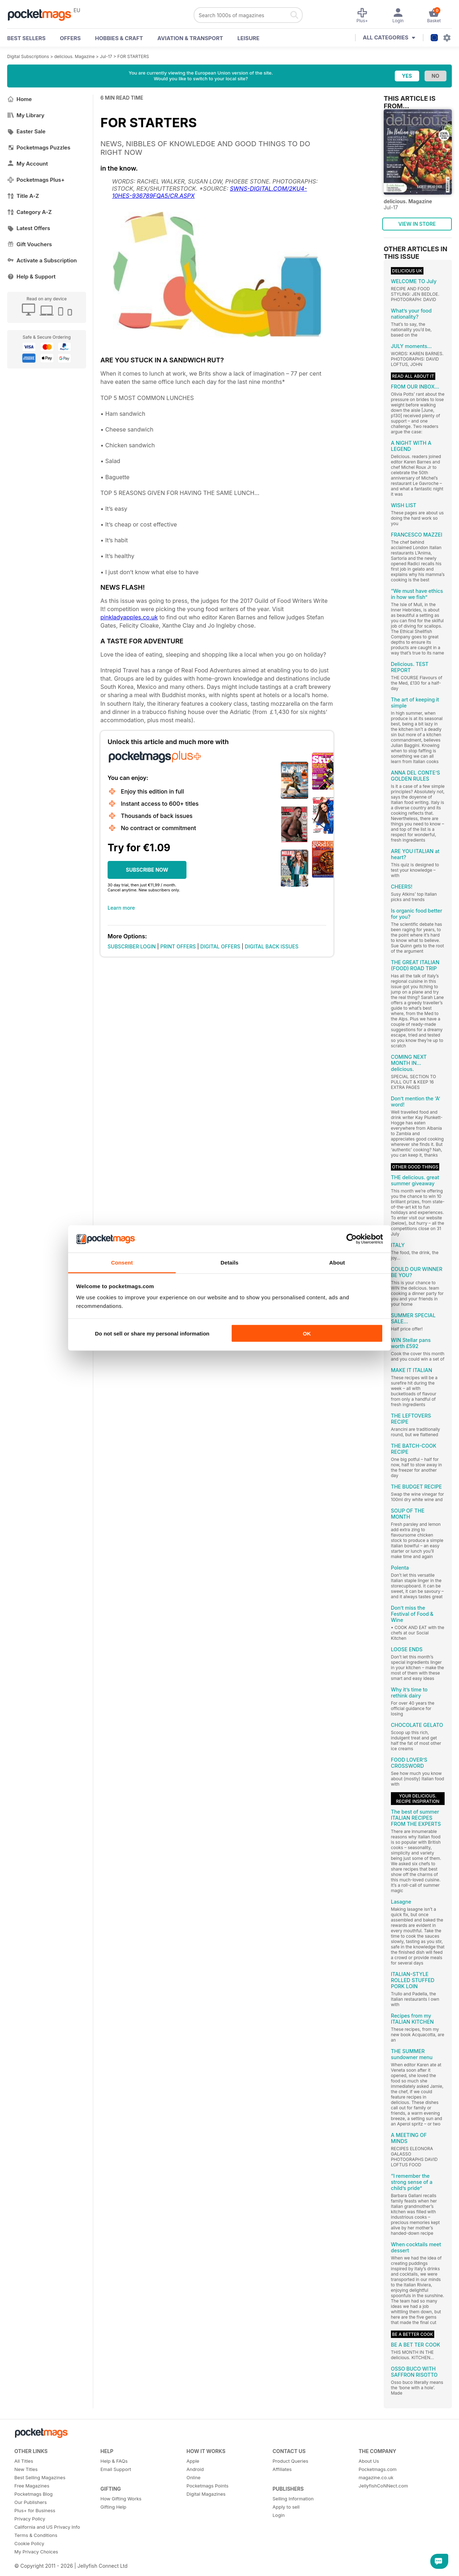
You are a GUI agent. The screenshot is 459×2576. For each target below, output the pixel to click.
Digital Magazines (206, 2494)
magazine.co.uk (376, 2477)
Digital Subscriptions (28, 56)
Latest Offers (28, 228)
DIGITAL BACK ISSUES (272, 946)
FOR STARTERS (133, 56)
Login (279, 2515)
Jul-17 (106, 56)
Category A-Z (29, 212)
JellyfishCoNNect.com (383, 2486)
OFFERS (70, 38)
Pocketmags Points (207, 2486)
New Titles (26, 2469)
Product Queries (290, 2461)
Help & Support (31, 276)
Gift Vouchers (29, 244)
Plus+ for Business (34, 2510)
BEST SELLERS (26, 38)
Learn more (121, 908)
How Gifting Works (120, 2498)
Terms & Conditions (35, 2535)
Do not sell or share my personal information (152, 1333)
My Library (25, 115)
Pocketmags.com (378, 2469)
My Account (27, 163)
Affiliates (282, 2469)
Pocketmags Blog (33, 2494)
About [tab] (337, 1263)
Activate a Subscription (42, 260)
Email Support (115, 2469)
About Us (369, 2461)
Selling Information (293, 2498)
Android (195, 2469)
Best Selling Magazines (39, 2477)
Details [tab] (229, 1263)
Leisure (248, 38)
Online (193, 2477)
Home (19, 99)
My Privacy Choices (36, 2551)
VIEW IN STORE (417, 224)
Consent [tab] (122, 1263)
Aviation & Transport (190, 38)
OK (307, 1333)
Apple (192, 2461)
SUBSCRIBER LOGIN (132, 946)
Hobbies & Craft (119, 38)
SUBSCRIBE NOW (147, 870)
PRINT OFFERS (178, 946)
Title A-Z (23, 195)
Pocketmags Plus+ (36, 179)
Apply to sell (286, 2507)
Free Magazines (31, 2486)
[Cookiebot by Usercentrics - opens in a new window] (351, 1239)
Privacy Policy (29, 2519)
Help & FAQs (114, 2461)
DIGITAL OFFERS (220, 946)
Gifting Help (113, 2507)
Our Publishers (30, 2502)
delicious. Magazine (74, 56)
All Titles (23, 2461)
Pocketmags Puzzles (38, 147)
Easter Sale (26, 131)
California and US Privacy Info (47, 2527)
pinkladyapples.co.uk (129, 617)
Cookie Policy (29, 2543)
